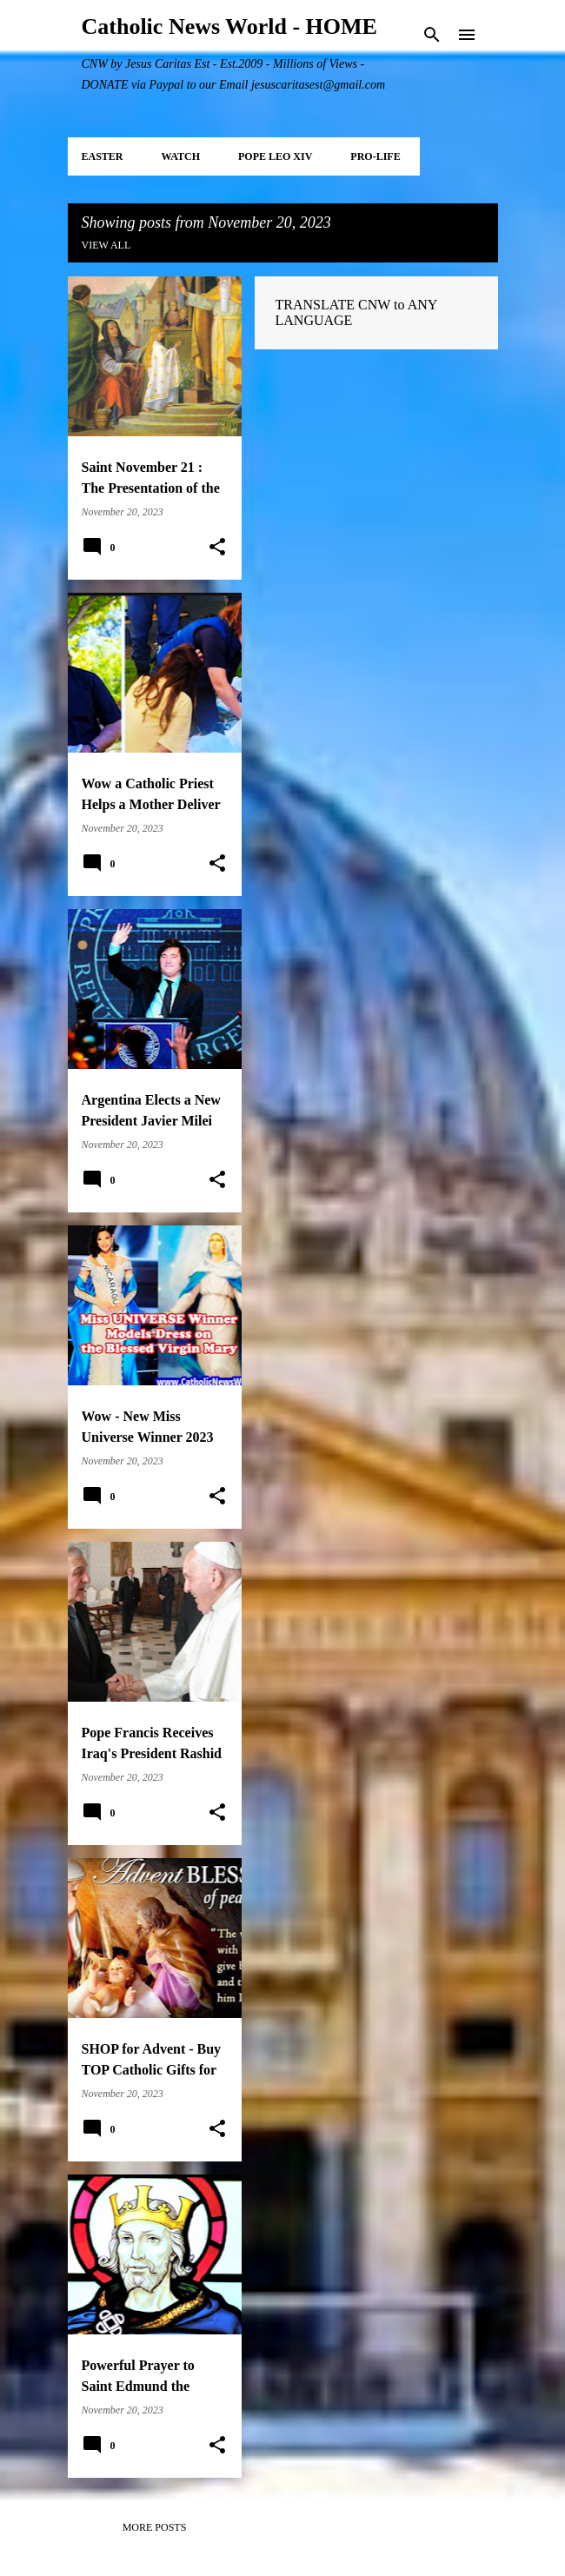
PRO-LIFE (375, 156)
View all (106, 245)
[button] (217, 547)
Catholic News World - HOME (229, 26)
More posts (155, 2527)
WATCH (181, 156)
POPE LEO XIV (275, 156)
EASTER (102, 156)
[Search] (432, 35)
